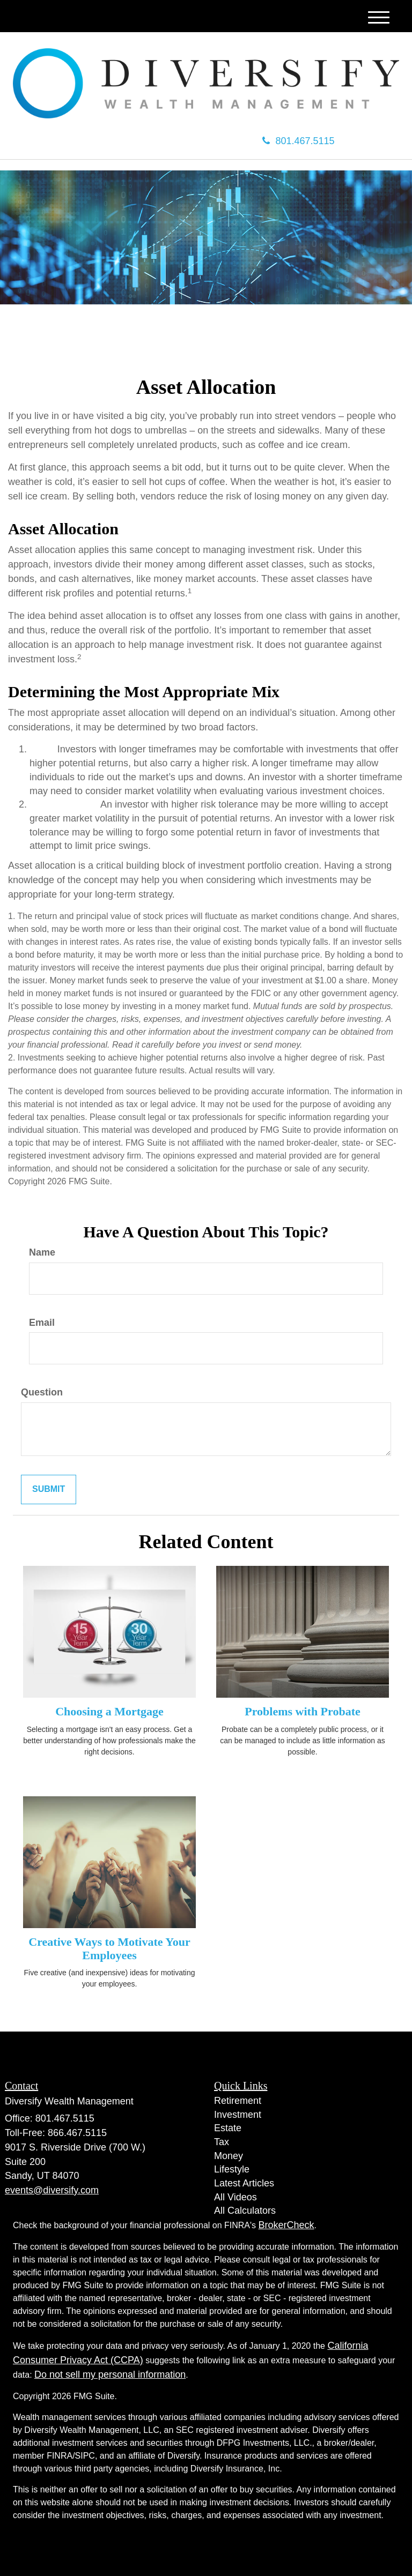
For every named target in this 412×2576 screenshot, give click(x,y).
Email (42, 1322)
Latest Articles (244, 2183)
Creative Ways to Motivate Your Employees (109, 1948)
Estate (227, 2128)
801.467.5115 (298, 141)
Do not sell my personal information (110, 2374)
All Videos (235, 2197)
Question (42, 1392)
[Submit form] (48, 1489)
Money (228, 2156)
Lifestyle (231, 2169)
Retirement (237, 2100)
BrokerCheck (286, 2225)
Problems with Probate (302, 1711)
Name (42, 1252)
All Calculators (245, 2210)
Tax (221, 2142)
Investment (237, 2114)
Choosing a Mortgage (109, 1711)
